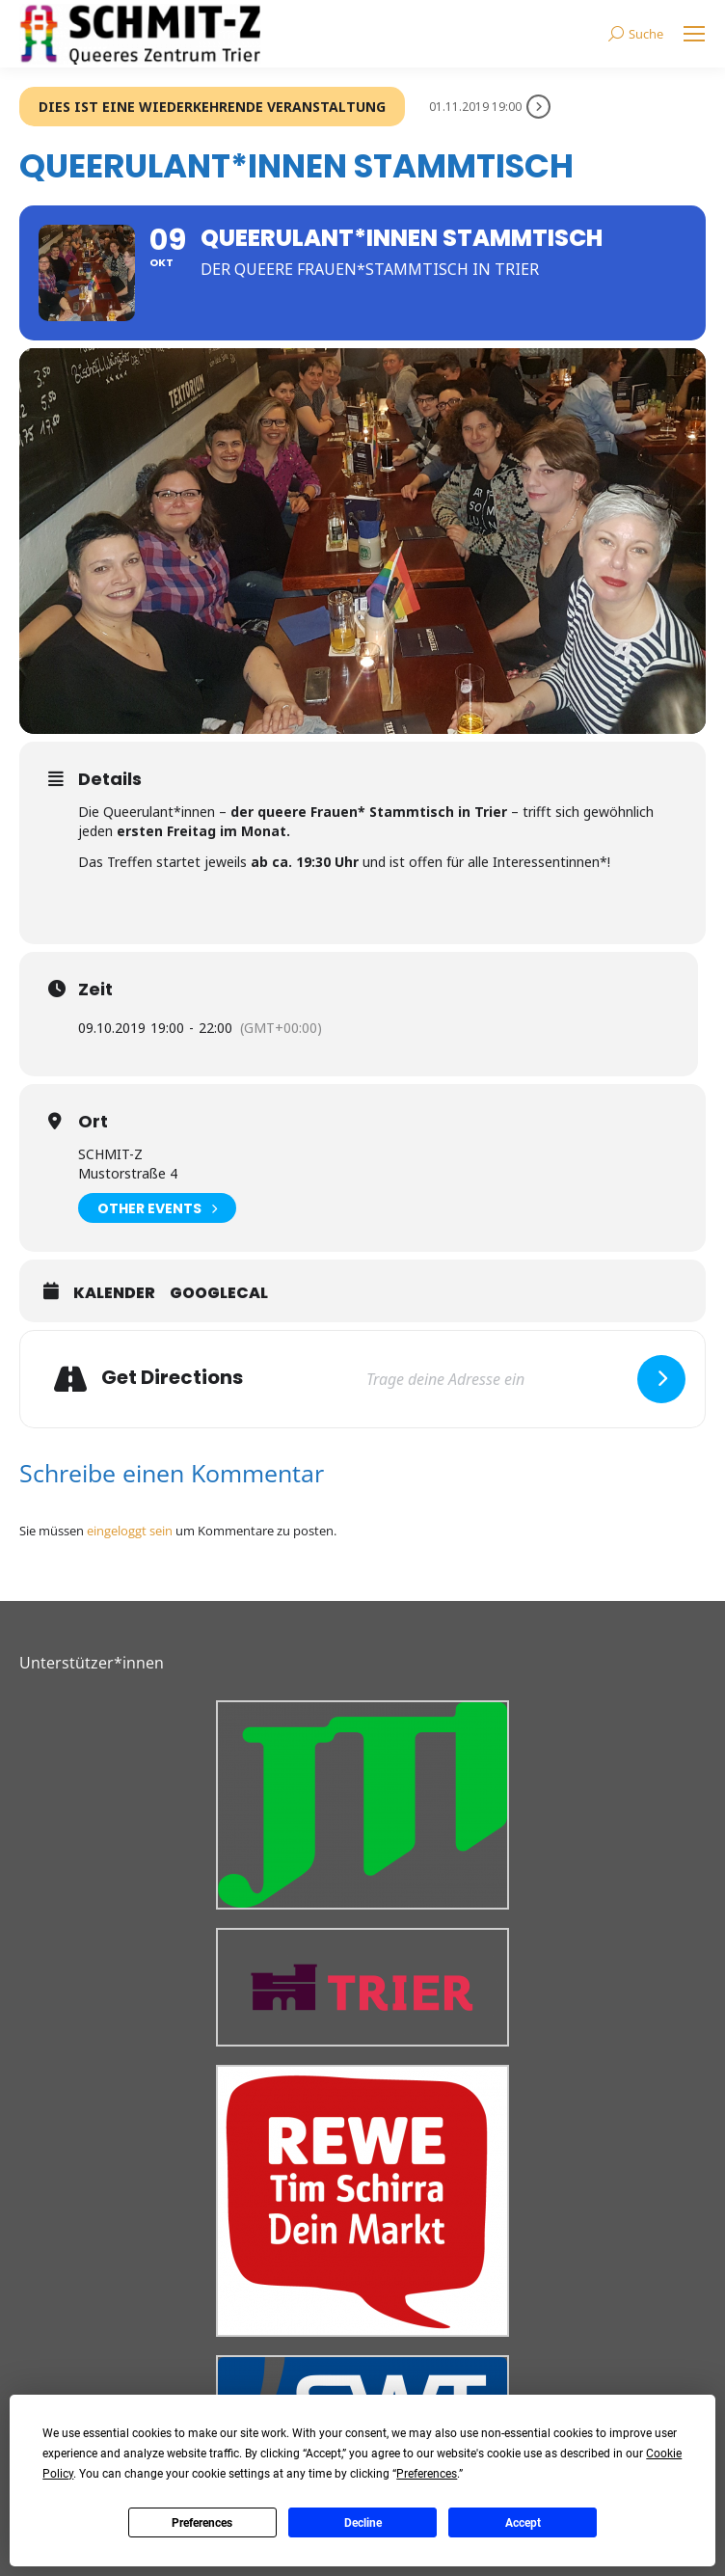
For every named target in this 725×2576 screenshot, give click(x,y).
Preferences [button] (426, 2474)
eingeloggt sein (130, 1530)
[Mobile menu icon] (694, 33)
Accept (523, 2523)
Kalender (114, 1293)
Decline (363, 2523)
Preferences (202, 2523)
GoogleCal (219, 1293)
